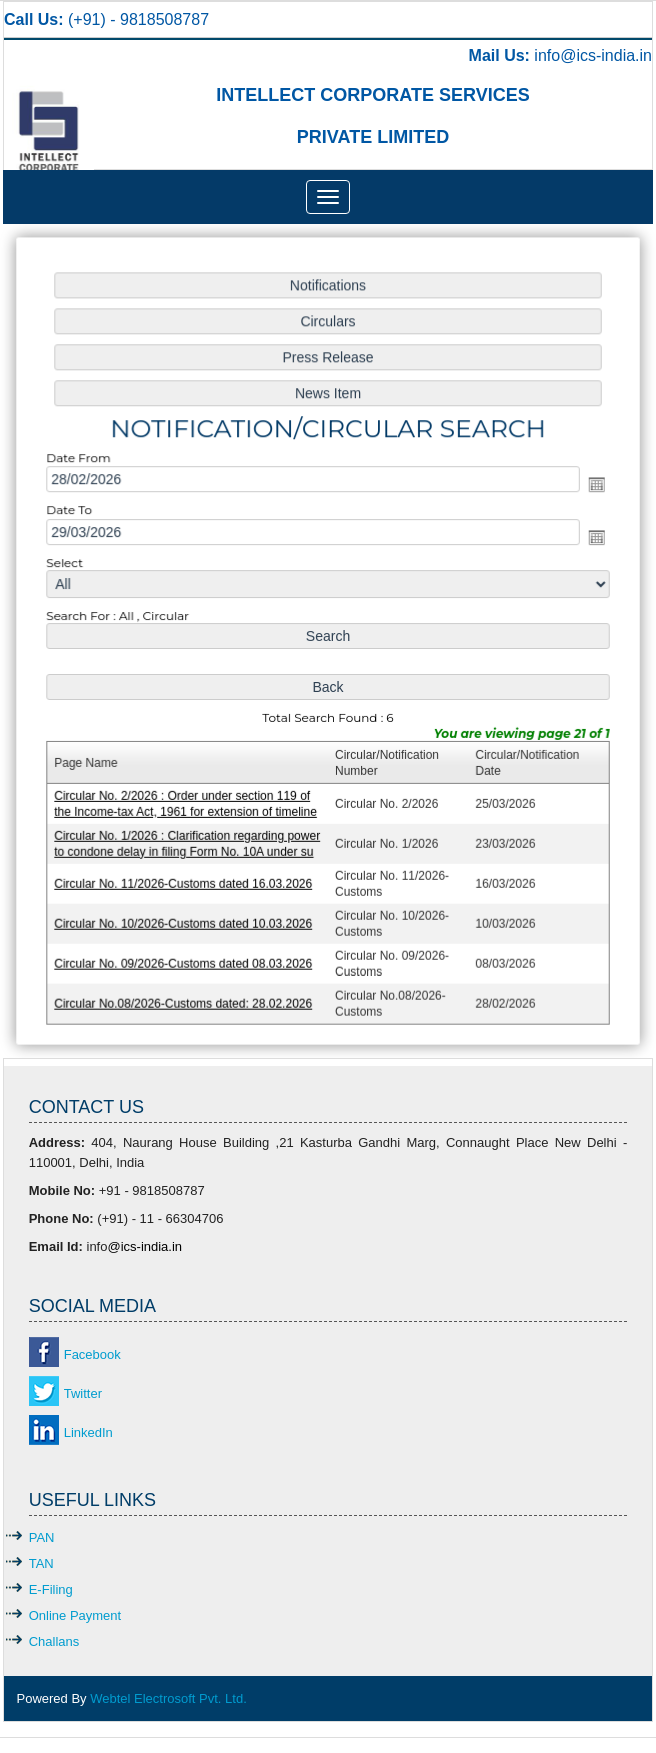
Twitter (83, 1393)
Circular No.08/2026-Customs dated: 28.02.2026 (188, 992)
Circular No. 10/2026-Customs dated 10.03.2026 (188, 915)
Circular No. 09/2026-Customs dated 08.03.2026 (188, 954)
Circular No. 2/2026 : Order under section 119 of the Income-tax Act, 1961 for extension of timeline (190, 798)
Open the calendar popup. (588, 489)
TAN (41, 1563)
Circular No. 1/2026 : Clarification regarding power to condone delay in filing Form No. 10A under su (192, 837)
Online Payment (75, 1615)
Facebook (92, 1354)
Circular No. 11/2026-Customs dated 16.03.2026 (188, 876)
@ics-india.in (606, 55)
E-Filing (51, 1589)
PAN (42, 1537)
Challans (54, 1641)
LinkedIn (88, 1432)
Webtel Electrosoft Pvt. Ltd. (168, 1698)
